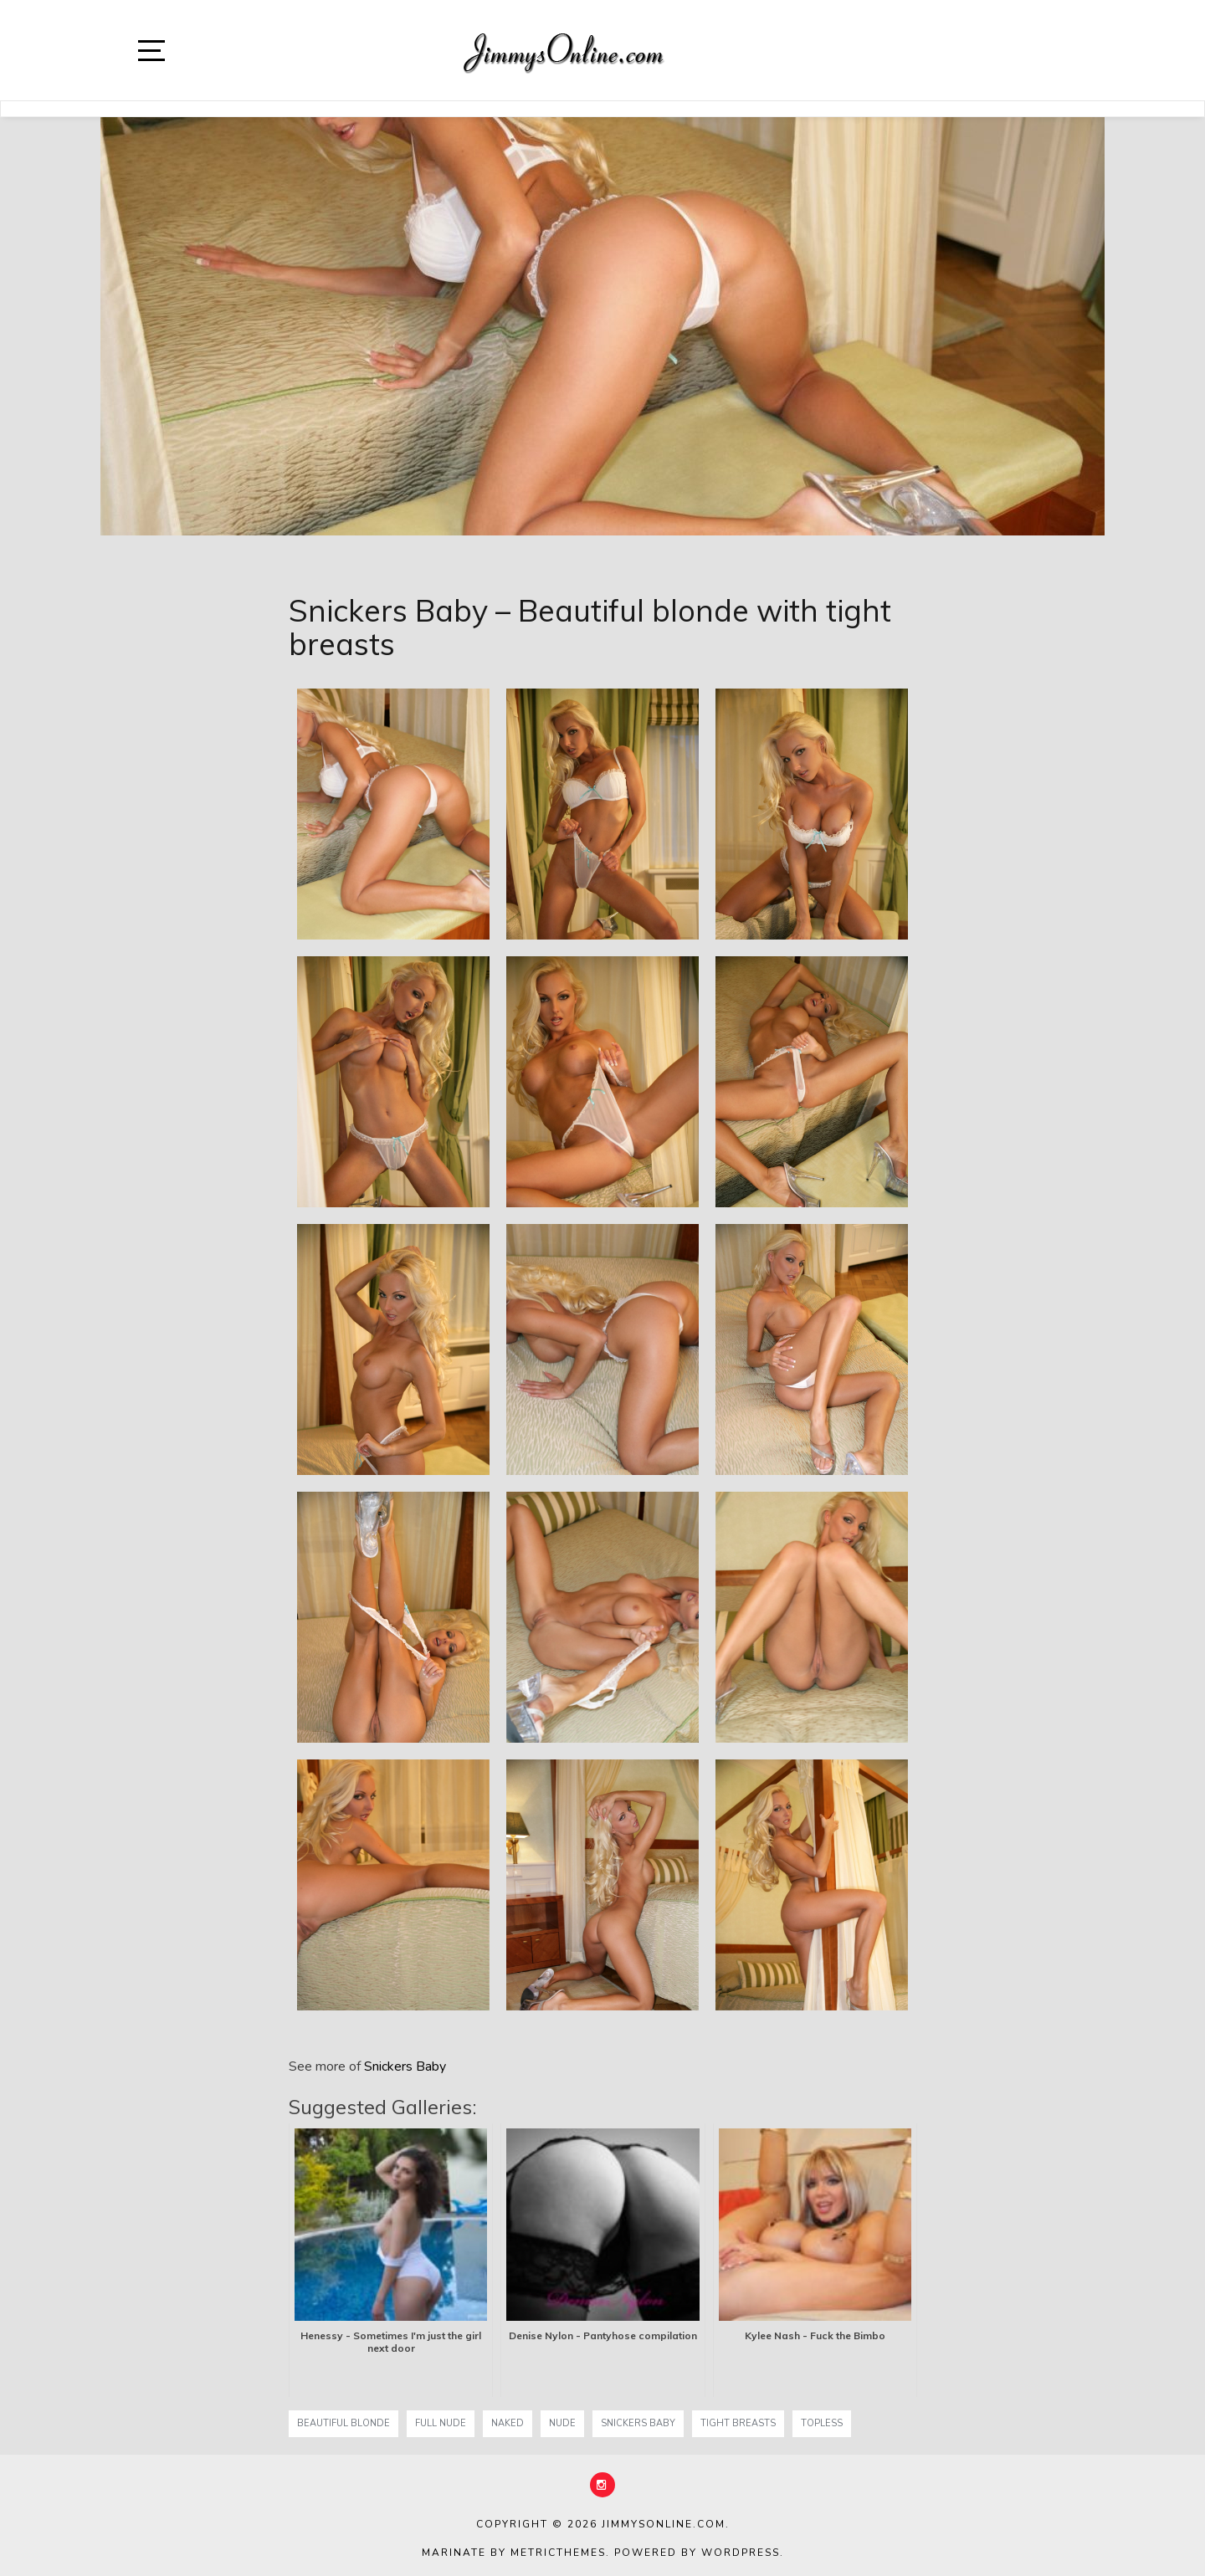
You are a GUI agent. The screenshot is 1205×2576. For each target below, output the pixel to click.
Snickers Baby (405, 2066)
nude (562, 2423)
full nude (440, 2423)
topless (822, 2423)
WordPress (740, 2552)
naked (507, 2423)
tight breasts (738, 2423)
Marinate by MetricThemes (514, 2552)
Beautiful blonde (343, 2423)
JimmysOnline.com (664, 2524)
